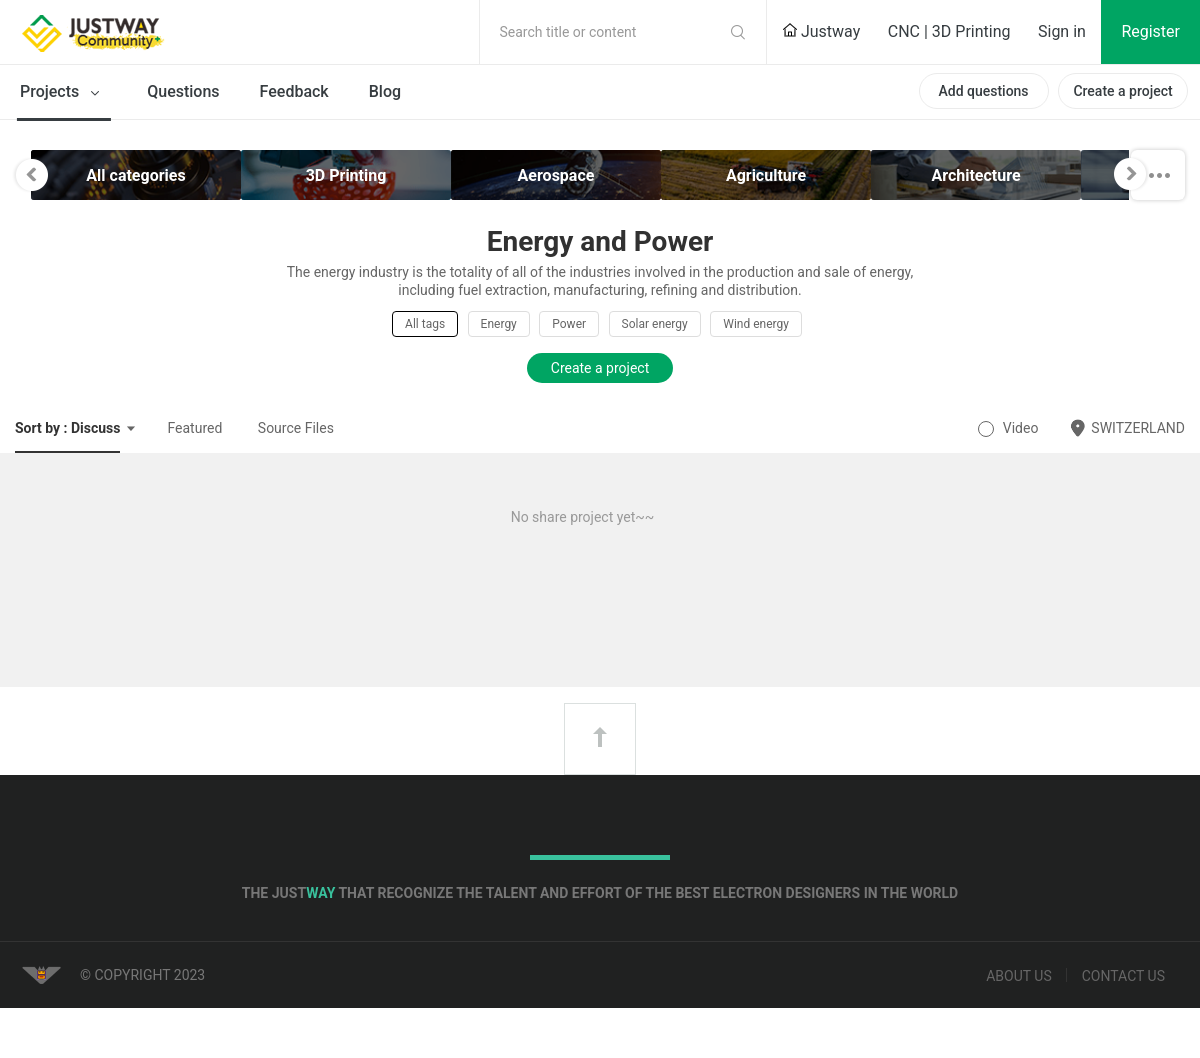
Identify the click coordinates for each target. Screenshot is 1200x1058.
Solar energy (655, 324)
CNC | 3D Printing (949, 31)
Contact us (1123, 976)
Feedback (294, 91)
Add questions (983, 91)
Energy (499, 324)
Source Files (296, 428)
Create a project (1122, 91)
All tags (425, 324)
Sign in (1062, 31)
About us (1019, 976)
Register (1150, 31)
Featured (194, 428)
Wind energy (756, 324)
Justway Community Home (145, 32)
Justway (821, 31)
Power (569, 324)
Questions (183, 91)
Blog (385, 91)
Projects (63, 93)
